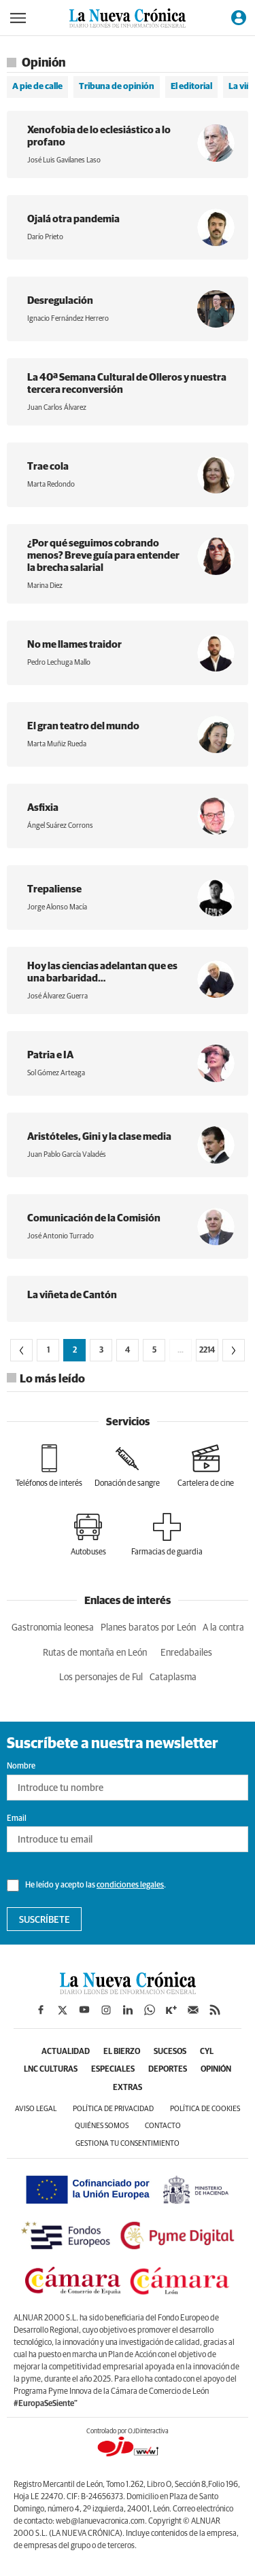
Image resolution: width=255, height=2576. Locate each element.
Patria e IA (50, 1055)
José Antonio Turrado (60, 1236)
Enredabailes (186, 1653)
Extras (127, 2088)
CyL (207, 2052)
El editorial (191, 86)
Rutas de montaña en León (95, 1653)
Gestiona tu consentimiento (127, 2143)
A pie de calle (37, 86)
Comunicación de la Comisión (93, 1218)
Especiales (113, 2070)
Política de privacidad (113, 2108)
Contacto (163, 2125)
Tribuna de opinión (116, 86)
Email (17, 1819)
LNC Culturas (51, 2070)
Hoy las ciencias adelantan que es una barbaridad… (102, 972)
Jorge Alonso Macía (57, 907)
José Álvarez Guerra (57, 996)
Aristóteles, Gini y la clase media (99, 1137)
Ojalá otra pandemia (73, 219)
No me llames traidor (74, 645)
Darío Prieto (45, 237)
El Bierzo (121, 2052)
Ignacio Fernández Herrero (68, 318)
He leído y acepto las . (86, 1885)
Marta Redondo (51, 484)
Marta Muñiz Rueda (56, 744)
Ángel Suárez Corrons (60, 825)
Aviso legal (35, 2108)
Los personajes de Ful (101, 1677)
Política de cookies (205, 2108)
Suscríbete (44, 1920)
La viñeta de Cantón (72, 1295)
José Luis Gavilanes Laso (64, 160)
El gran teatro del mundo (83, 726)
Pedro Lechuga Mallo (58, 662)
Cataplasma (173, 1677)
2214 (207, 1350)
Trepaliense (54, 889)
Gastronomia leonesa (53, 1628)
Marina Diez (45, 585)
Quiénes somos (102, 2125)
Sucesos (170, 2052)
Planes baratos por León (148, 1628)
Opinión (216, 2070)
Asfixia (42, 808)
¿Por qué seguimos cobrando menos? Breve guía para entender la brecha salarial (103, 555)
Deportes (167, 2070)
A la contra (223, 1628)
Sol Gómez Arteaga (56, 1073)
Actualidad (65, 2052)
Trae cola (48, 467)
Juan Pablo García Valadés (66, 1154)
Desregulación (60, 301)
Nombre (21, 1766)
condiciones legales (130, 1885)
